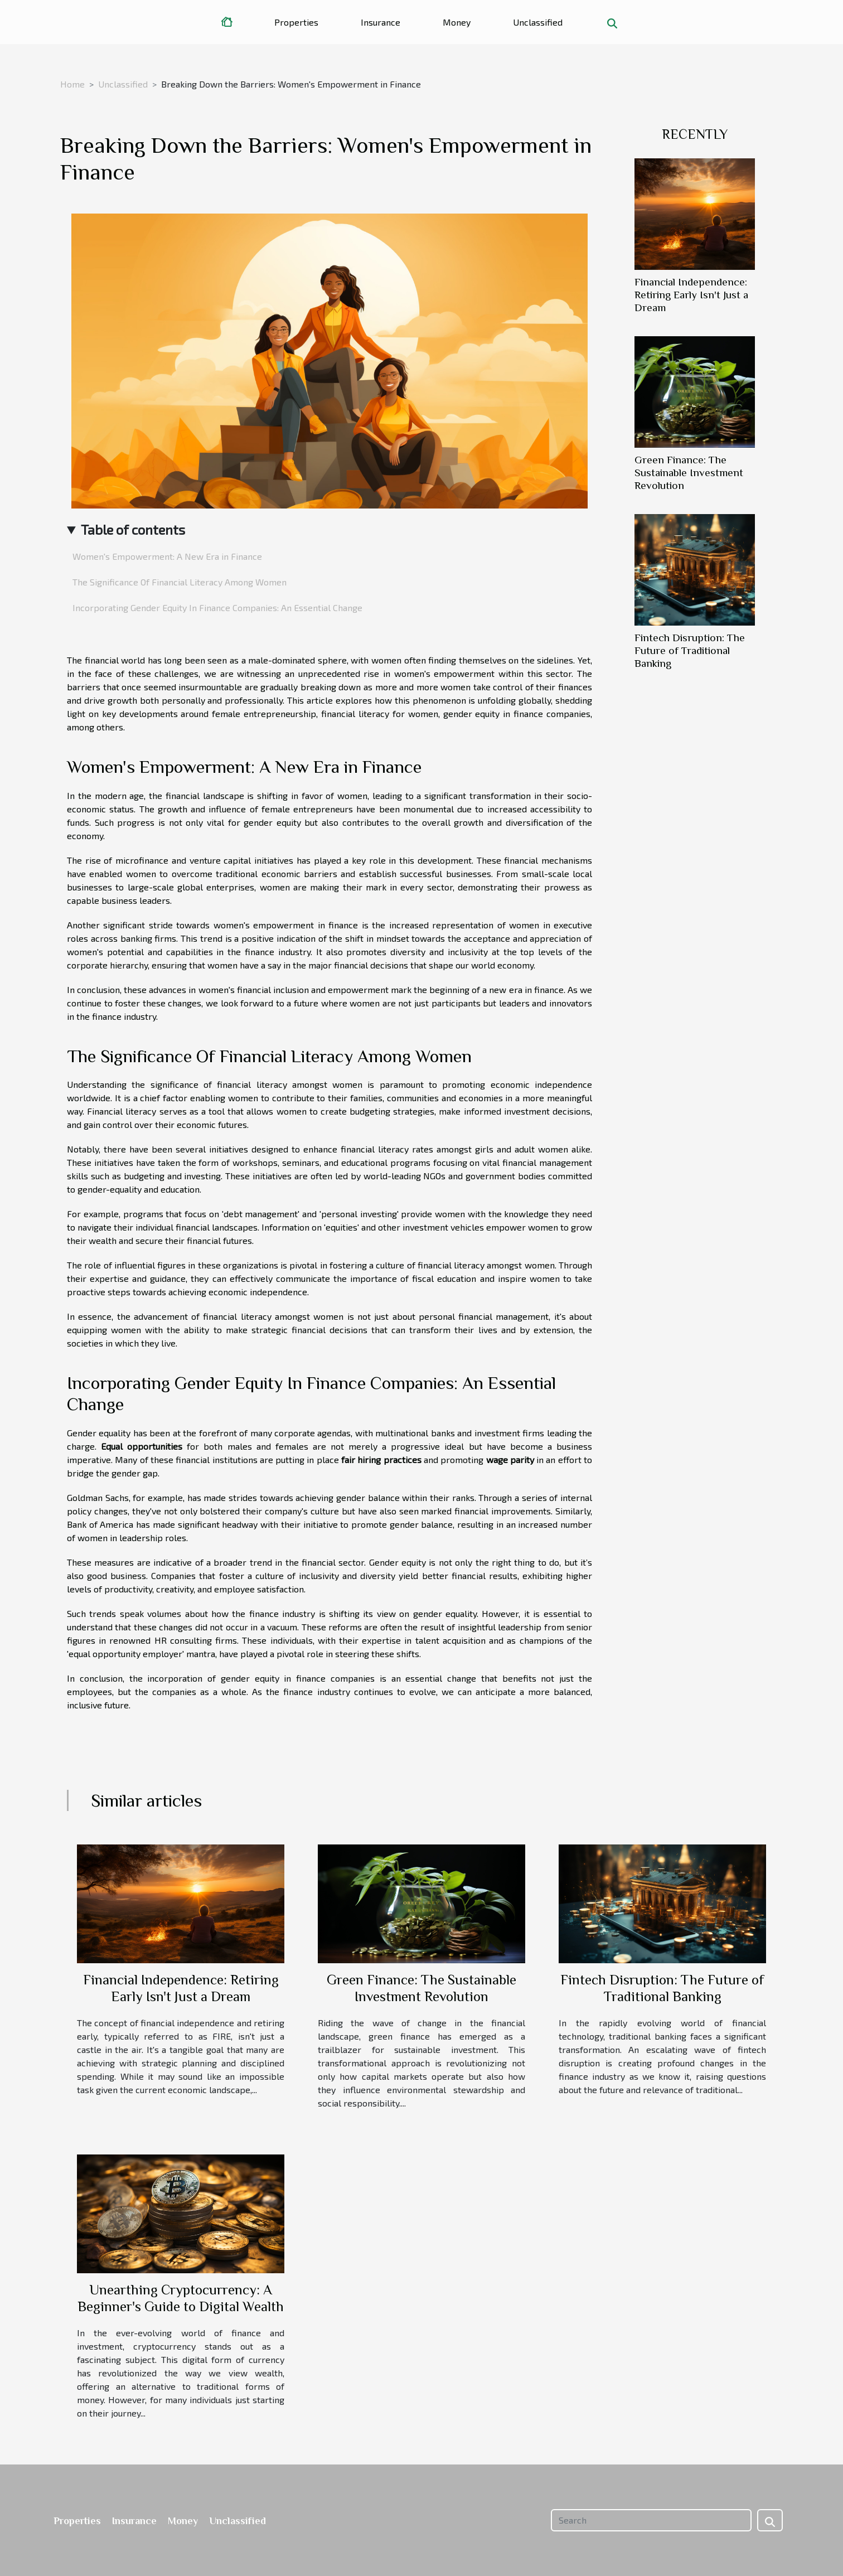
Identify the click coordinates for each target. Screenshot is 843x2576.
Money (457, 22)
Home (72, 84)
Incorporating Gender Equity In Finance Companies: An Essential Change (217, 607)
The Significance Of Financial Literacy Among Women (179, 582)
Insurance (380, 22)
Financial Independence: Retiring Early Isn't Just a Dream (691, 294)
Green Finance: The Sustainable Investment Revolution (688, 472)
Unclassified (538, 22)
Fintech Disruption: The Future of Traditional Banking (689, 650)
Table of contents (133, 529)
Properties (296, 22)
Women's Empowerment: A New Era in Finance (167, 556)
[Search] (651, 2520)
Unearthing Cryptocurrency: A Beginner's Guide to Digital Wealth (180, 2298)
